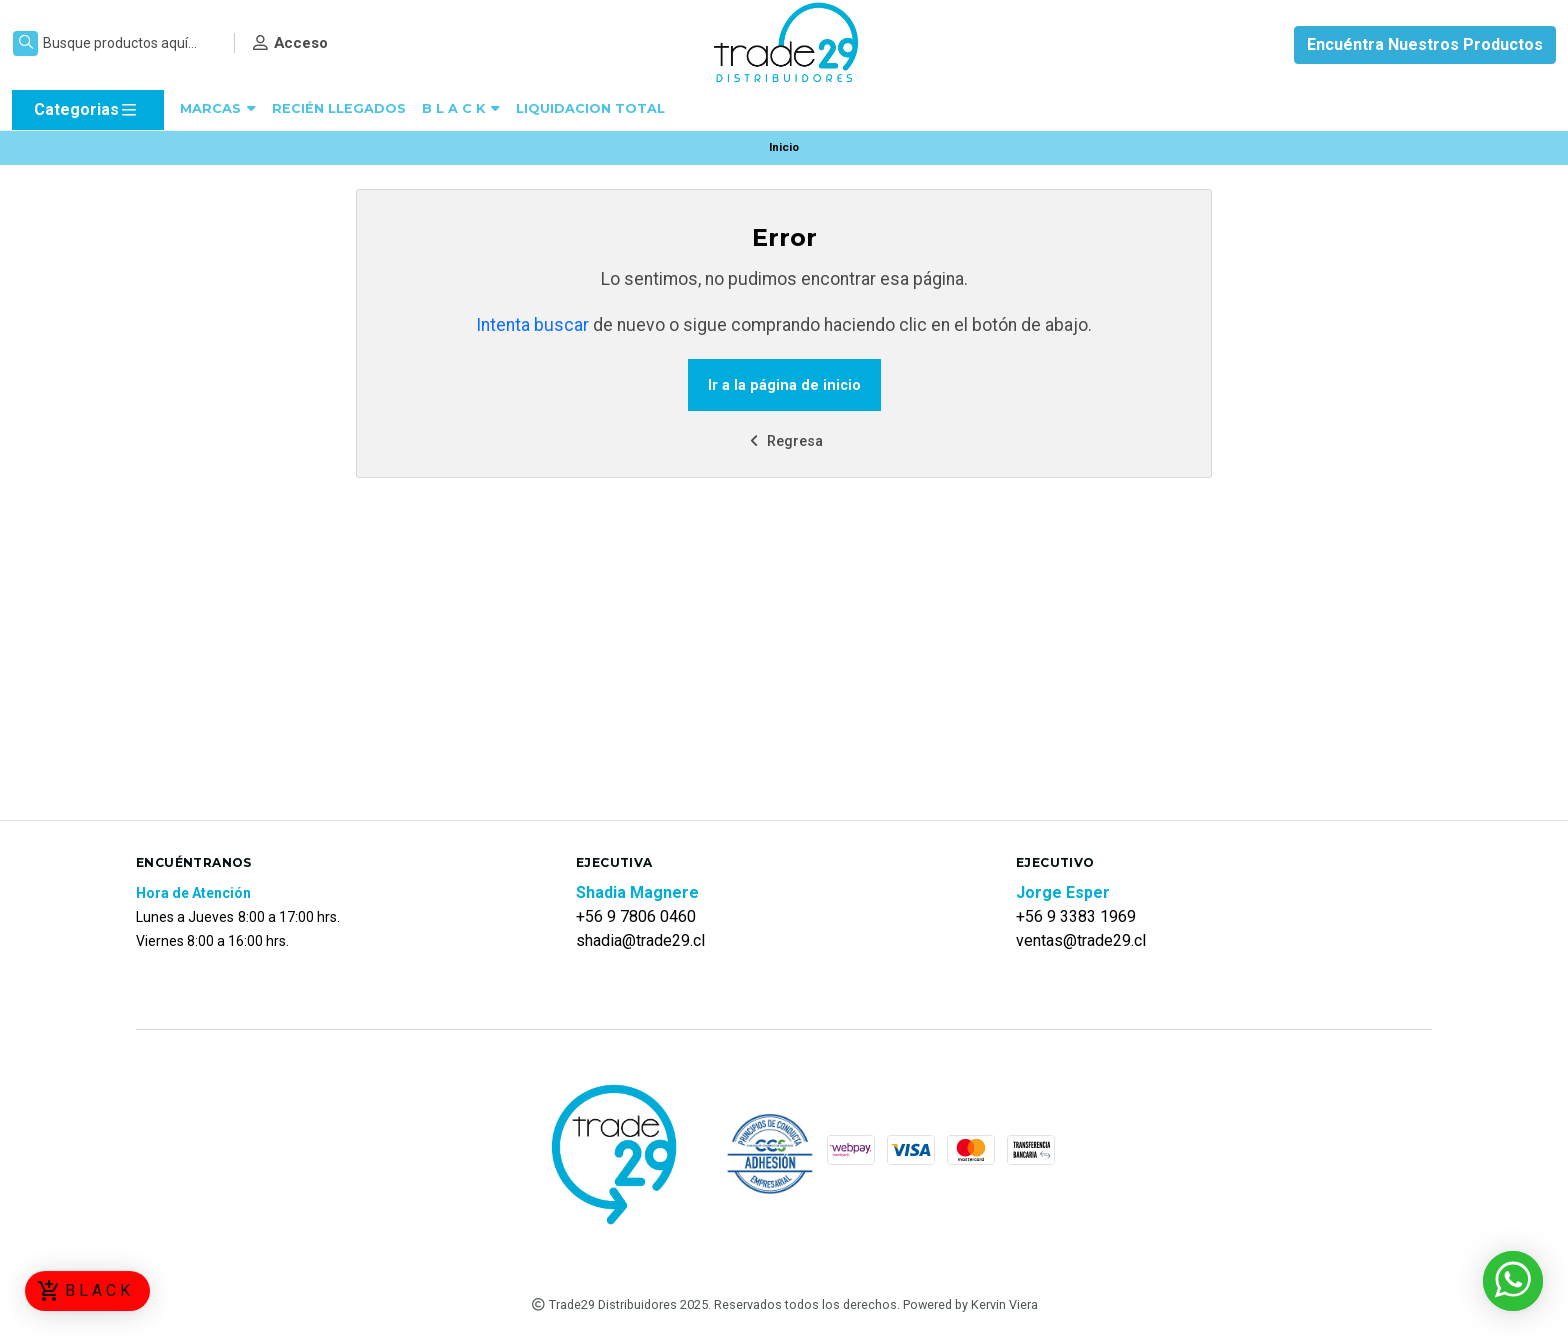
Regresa (784, 441)
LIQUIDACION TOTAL (590, 108)
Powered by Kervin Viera (970, 1304)
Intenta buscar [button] (532, 325)
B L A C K (461, 108)
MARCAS (218, 108)
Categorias (86, 110)
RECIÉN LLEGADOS (339, 108)
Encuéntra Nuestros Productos (1425, 44)
